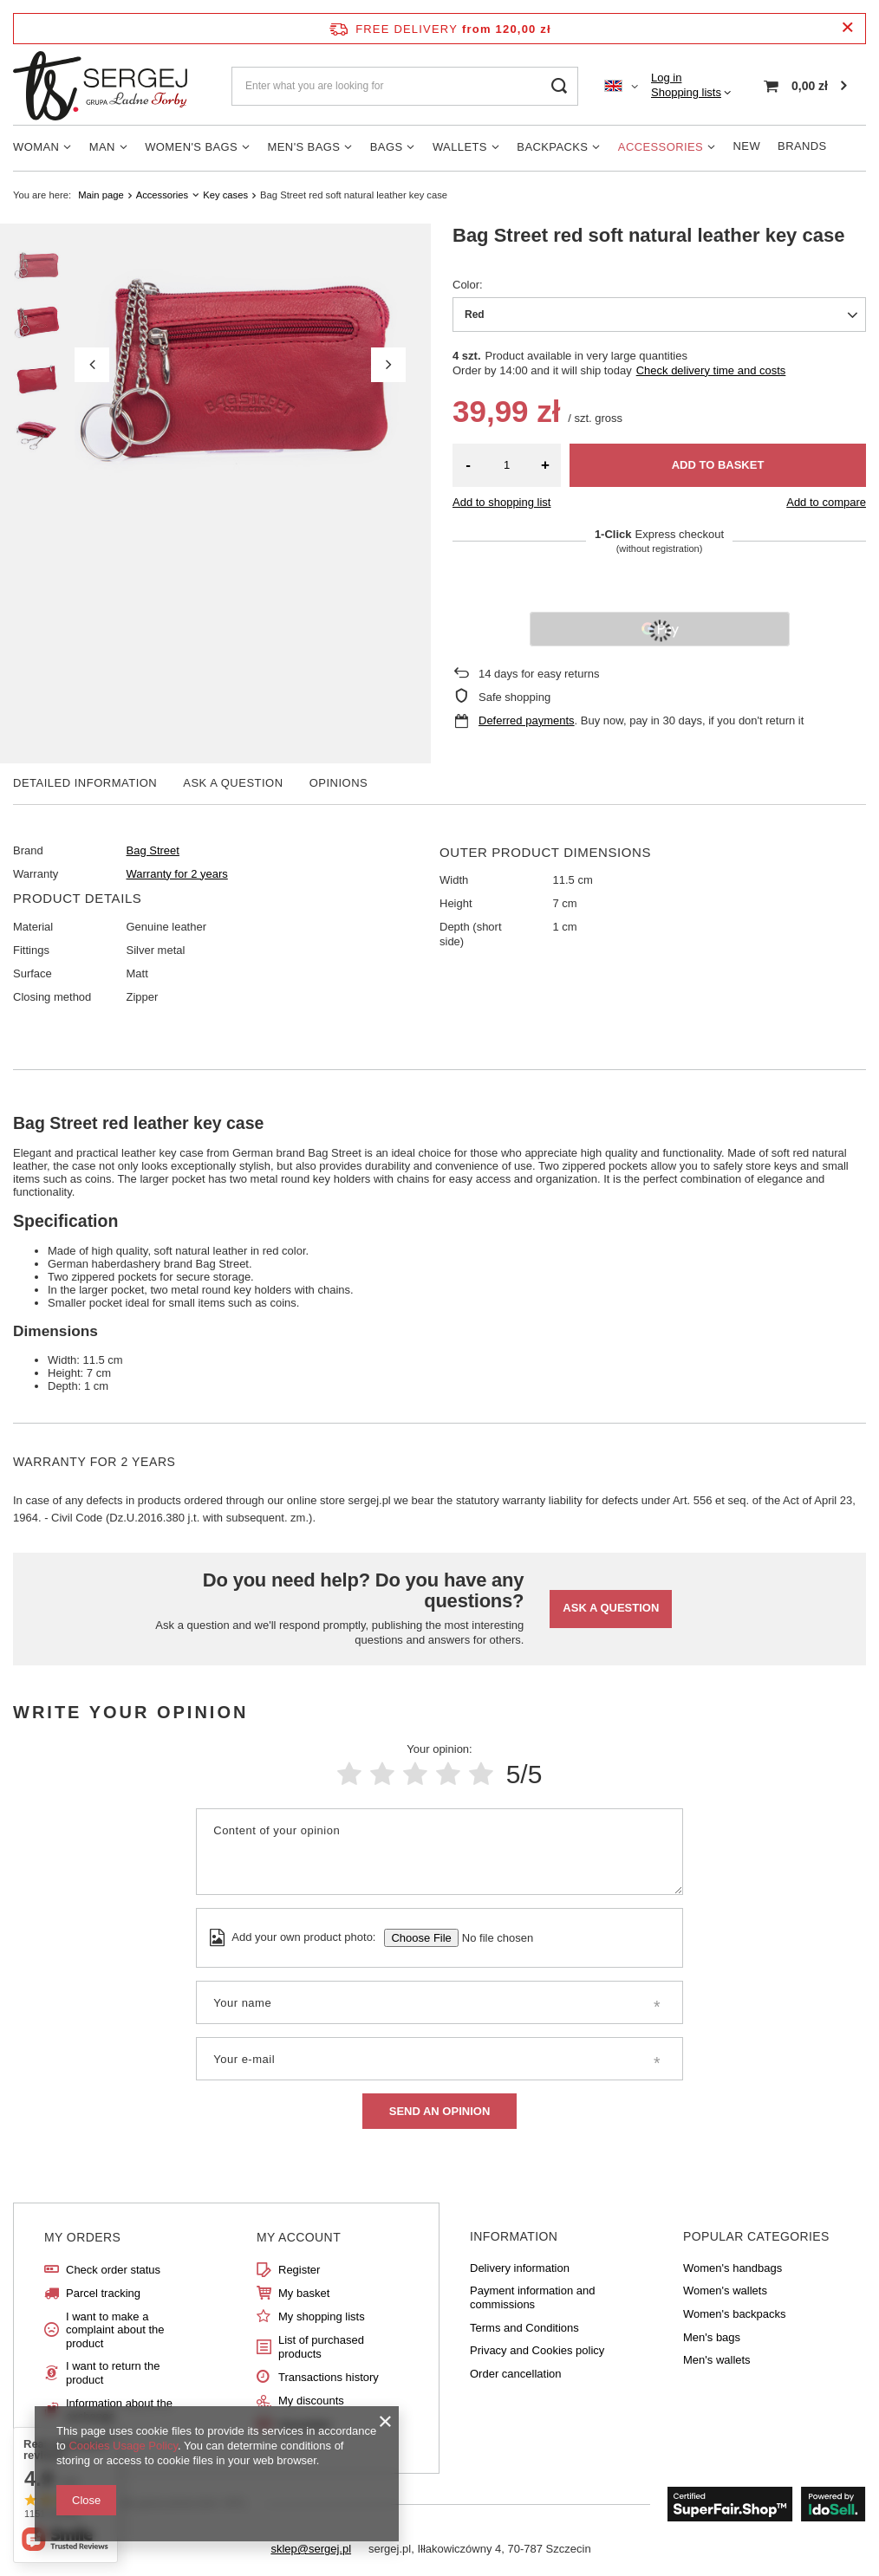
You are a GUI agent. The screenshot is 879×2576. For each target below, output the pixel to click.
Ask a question (611, 1607)
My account (299, 2237)
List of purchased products (321, 2346)
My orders (82, 2237)
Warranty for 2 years (177, 873)
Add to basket (718, 464)
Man (102, 146)
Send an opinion (440, 2111)
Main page (100, 195)
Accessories (660, 146)
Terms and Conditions (524, 2327)
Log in (666, 77)
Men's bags (304, 146)
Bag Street (153, 850)
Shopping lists (686, 92)
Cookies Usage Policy (122, 2445)
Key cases (225, 195)
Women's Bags (191, 146)
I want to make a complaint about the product (115, 2330)
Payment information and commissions (533, 2297)
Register (299, 2269)
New (747, 146)
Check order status (113, 2269)
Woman (36, 146)
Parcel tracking (103, 2293)
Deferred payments (527, 720)
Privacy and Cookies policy (537, 2350)
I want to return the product (113, 2372)
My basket (303, 2293)
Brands (802, 146)
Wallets (460, 146)
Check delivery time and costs (711, 370)
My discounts (311, 2400)
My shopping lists (321, 2316)
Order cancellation (516, 2373)
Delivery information (520, 2267)
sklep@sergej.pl (310, 2548)
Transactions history (328, 2377)
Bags (386, 146)
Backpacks (552, 146)
